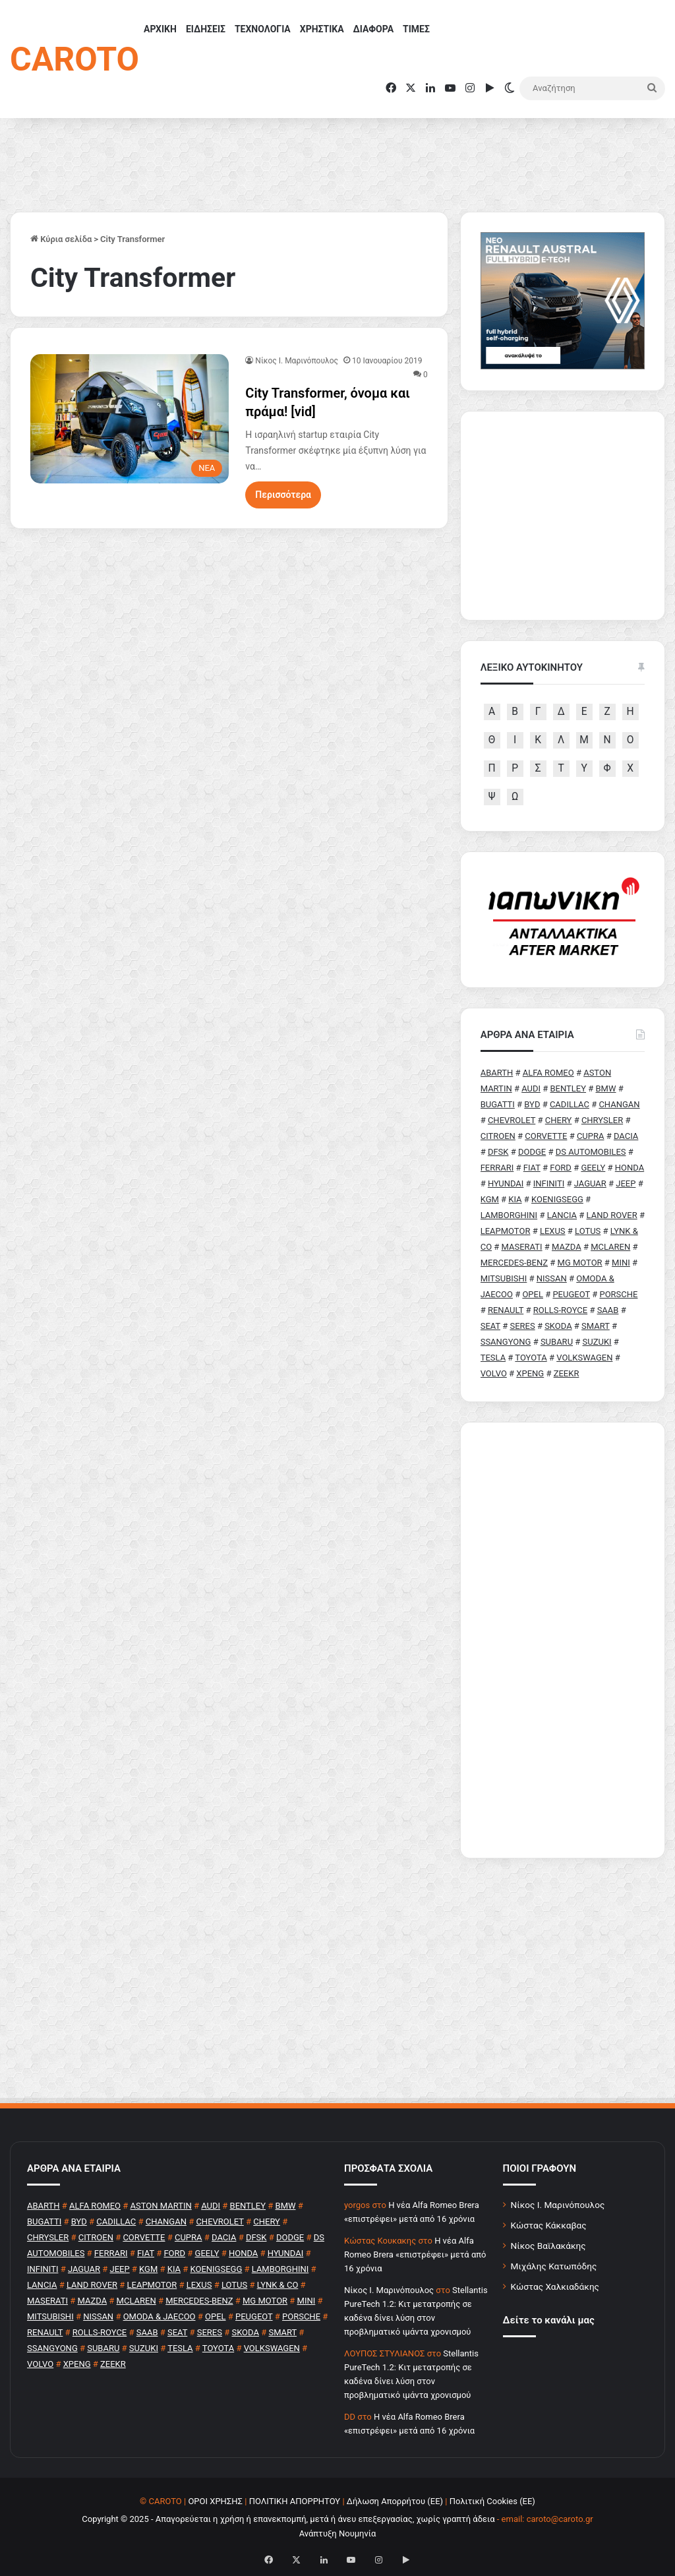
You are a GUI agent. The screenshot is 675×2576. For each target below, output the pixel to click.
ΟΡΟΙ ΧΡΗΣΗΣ (215, 2501)
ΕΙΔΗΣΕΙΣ (205, 29)
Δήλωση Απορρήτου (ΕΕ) (395, 2501)
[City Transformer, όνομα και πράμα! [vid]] (129, 418)
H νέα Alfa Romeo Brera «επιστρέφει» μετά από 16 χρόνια (415, 2254)
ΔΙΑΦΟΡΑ (373, 29)
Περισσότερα (283, 494)
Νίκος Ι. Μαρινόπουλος (558, 2204)
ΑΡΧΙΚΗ (160, 29)
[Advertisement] (563, 1640)
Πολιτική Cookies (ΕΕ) (492, 2501)
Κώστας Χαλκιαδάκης (555, 2286)
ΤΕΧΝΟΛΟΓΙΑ (263, 29)
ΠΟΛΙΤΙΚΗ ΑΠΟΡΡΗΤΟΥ (295, 2501)
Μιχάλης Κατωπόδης (554, 2266)
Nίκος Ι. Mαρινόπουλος (296, 360)
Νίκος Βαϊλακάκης (548, 2245)
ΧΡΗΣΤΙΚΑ (322, 29)
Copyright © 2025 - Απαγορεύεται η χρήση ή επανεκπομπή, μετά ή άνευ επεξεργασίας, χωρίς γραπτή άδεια (288, 2519)
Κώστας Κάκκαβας (549, 2225)
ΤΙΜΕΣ (416, 29)
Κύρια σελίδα (61, 239)
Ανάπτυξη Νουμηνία (337, 2533)
